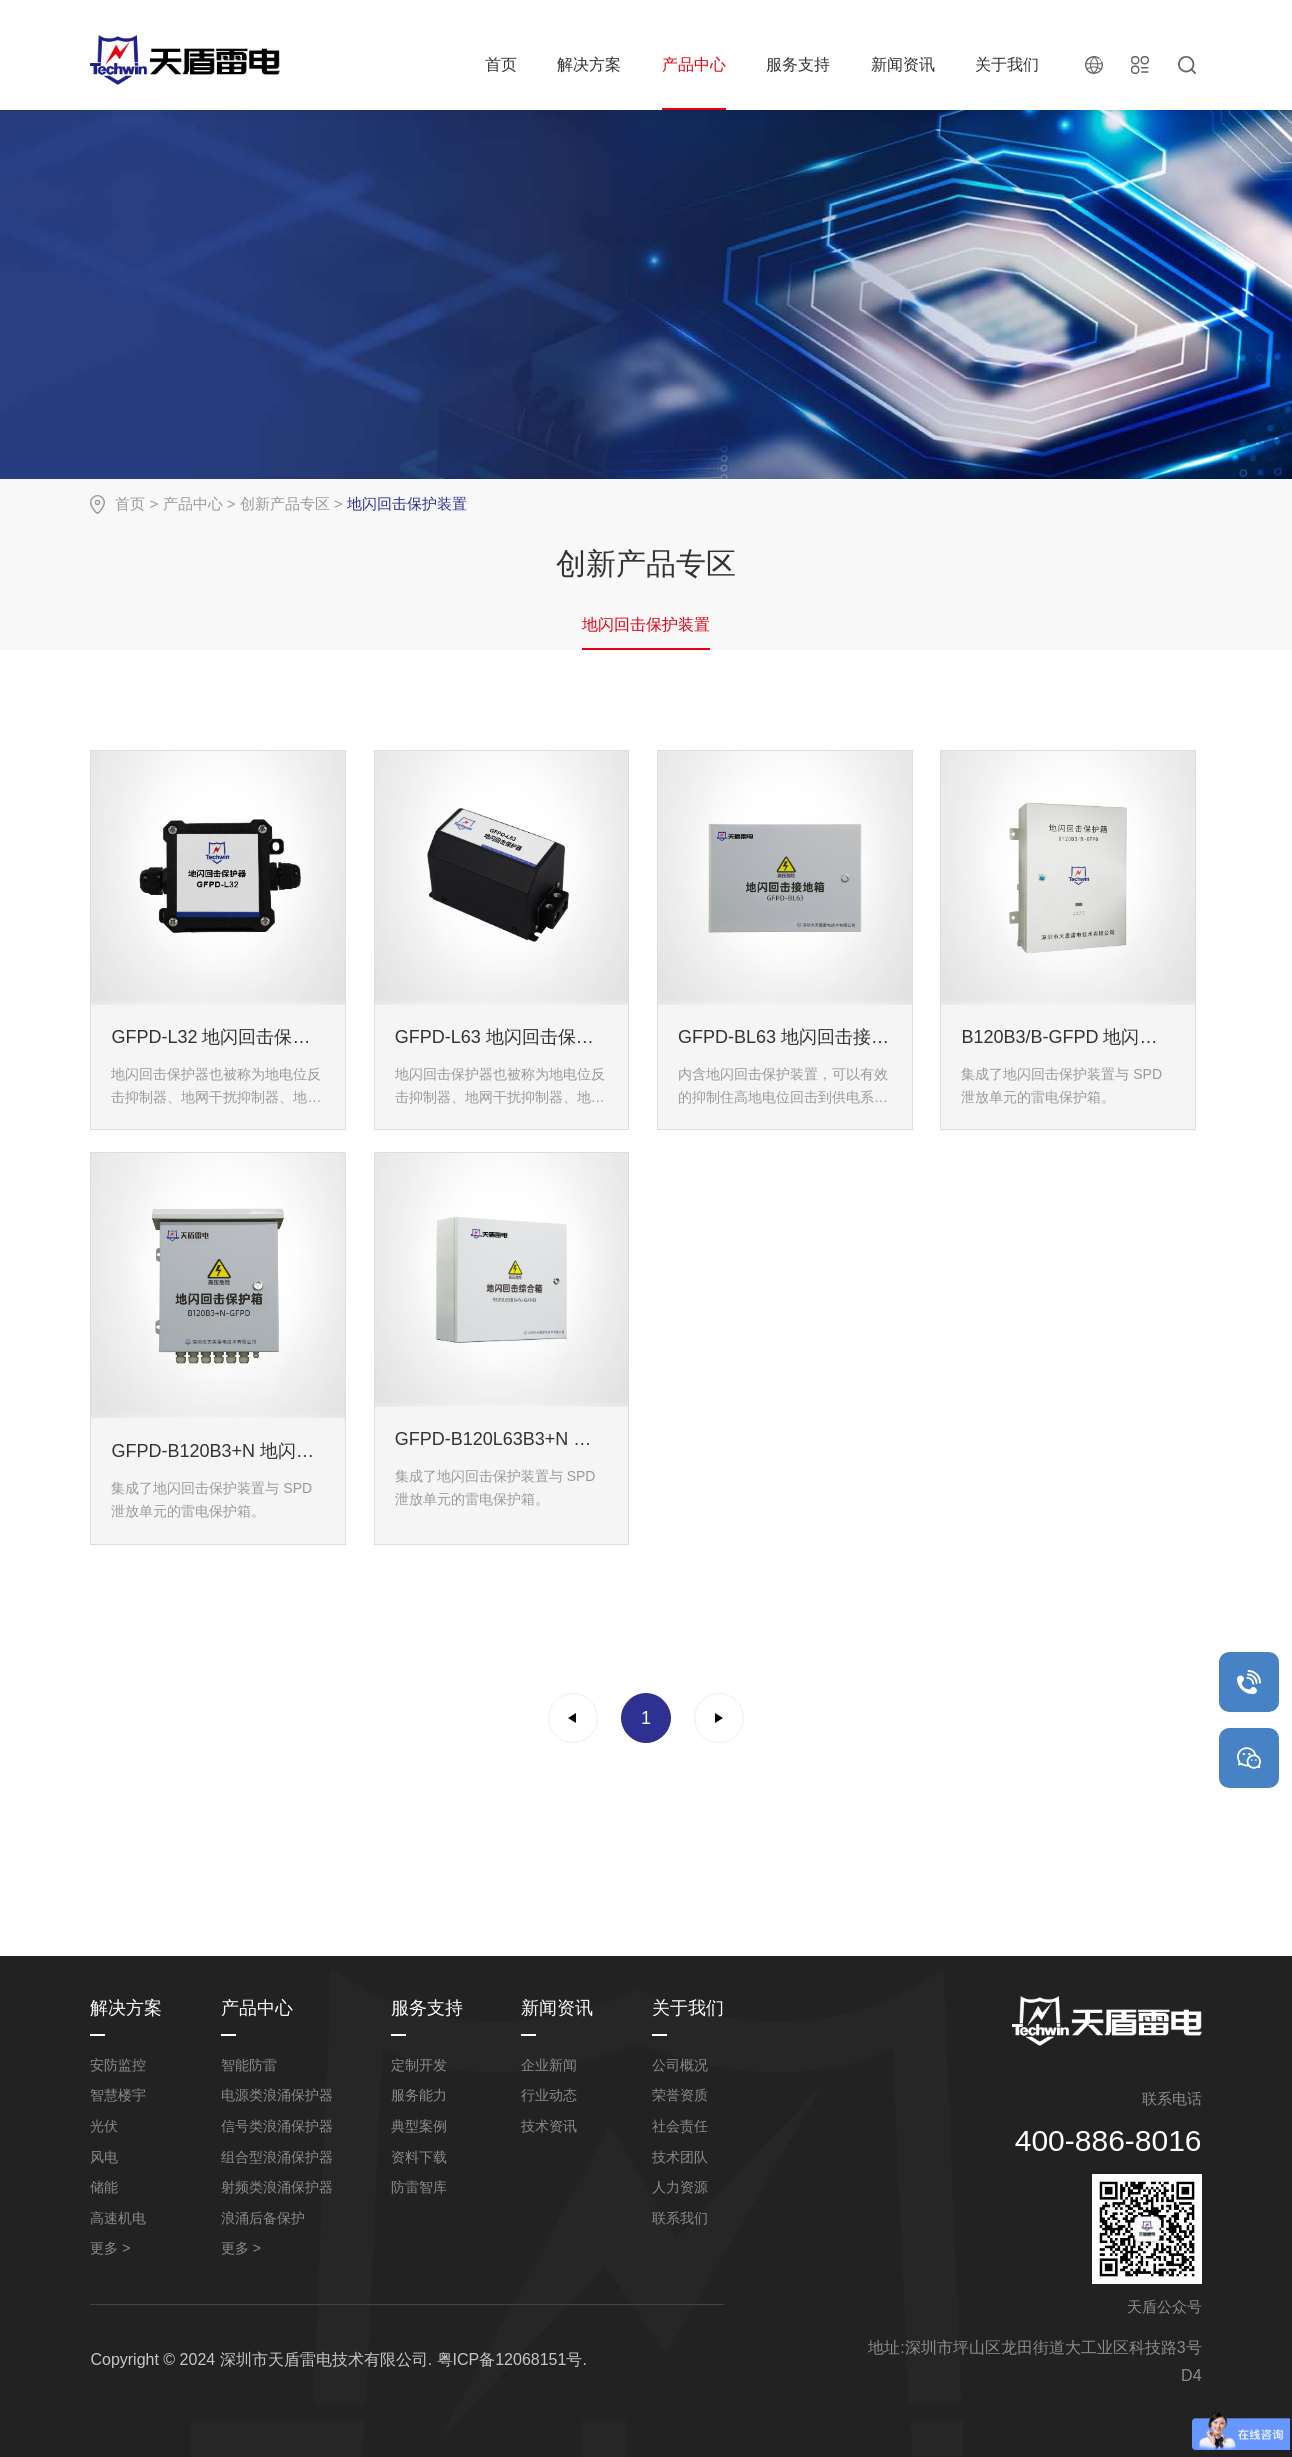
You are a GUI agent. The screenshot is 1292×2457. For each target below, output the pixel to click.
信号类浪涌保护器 (277, 2126)
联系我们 (680, 2218)
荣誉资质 (680, 2095)
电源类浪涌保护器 (277, 2095)
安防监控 (118, 2065)
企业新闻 (549, 2065)
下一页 (719, 1718)
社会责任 (680, 2126)
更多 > (110, 2248)
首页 (501, 64)
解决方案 (589, 64)
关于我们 (1007, 64)
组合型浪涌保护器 (277, 2157)
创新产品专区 (285, 503)
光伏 (104, 2126)
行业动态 (549, 2095)
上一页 (573, 1718)
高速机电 (118, 2218)
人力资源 (680, 2187)
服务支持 (798, 64)
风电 (104, 2157)
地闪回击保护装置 (646, 624)
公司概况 (680, 2065)
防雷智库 (419, 2187)
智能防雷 (249, 2065)
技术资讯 (549, 2126)
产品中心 (694, 64)
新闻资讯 (903, 64)
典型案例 (419, 2126)
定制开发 (419, 2065)
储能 (104, 2187)
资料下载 (419, 2157)
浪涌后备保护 (263, 2218)
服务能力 (419, 2095)
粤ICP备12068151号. (512, 2359)
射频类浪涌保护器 (277, 2187)
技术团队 (680, 2157)
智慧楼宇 (118, 2095)
